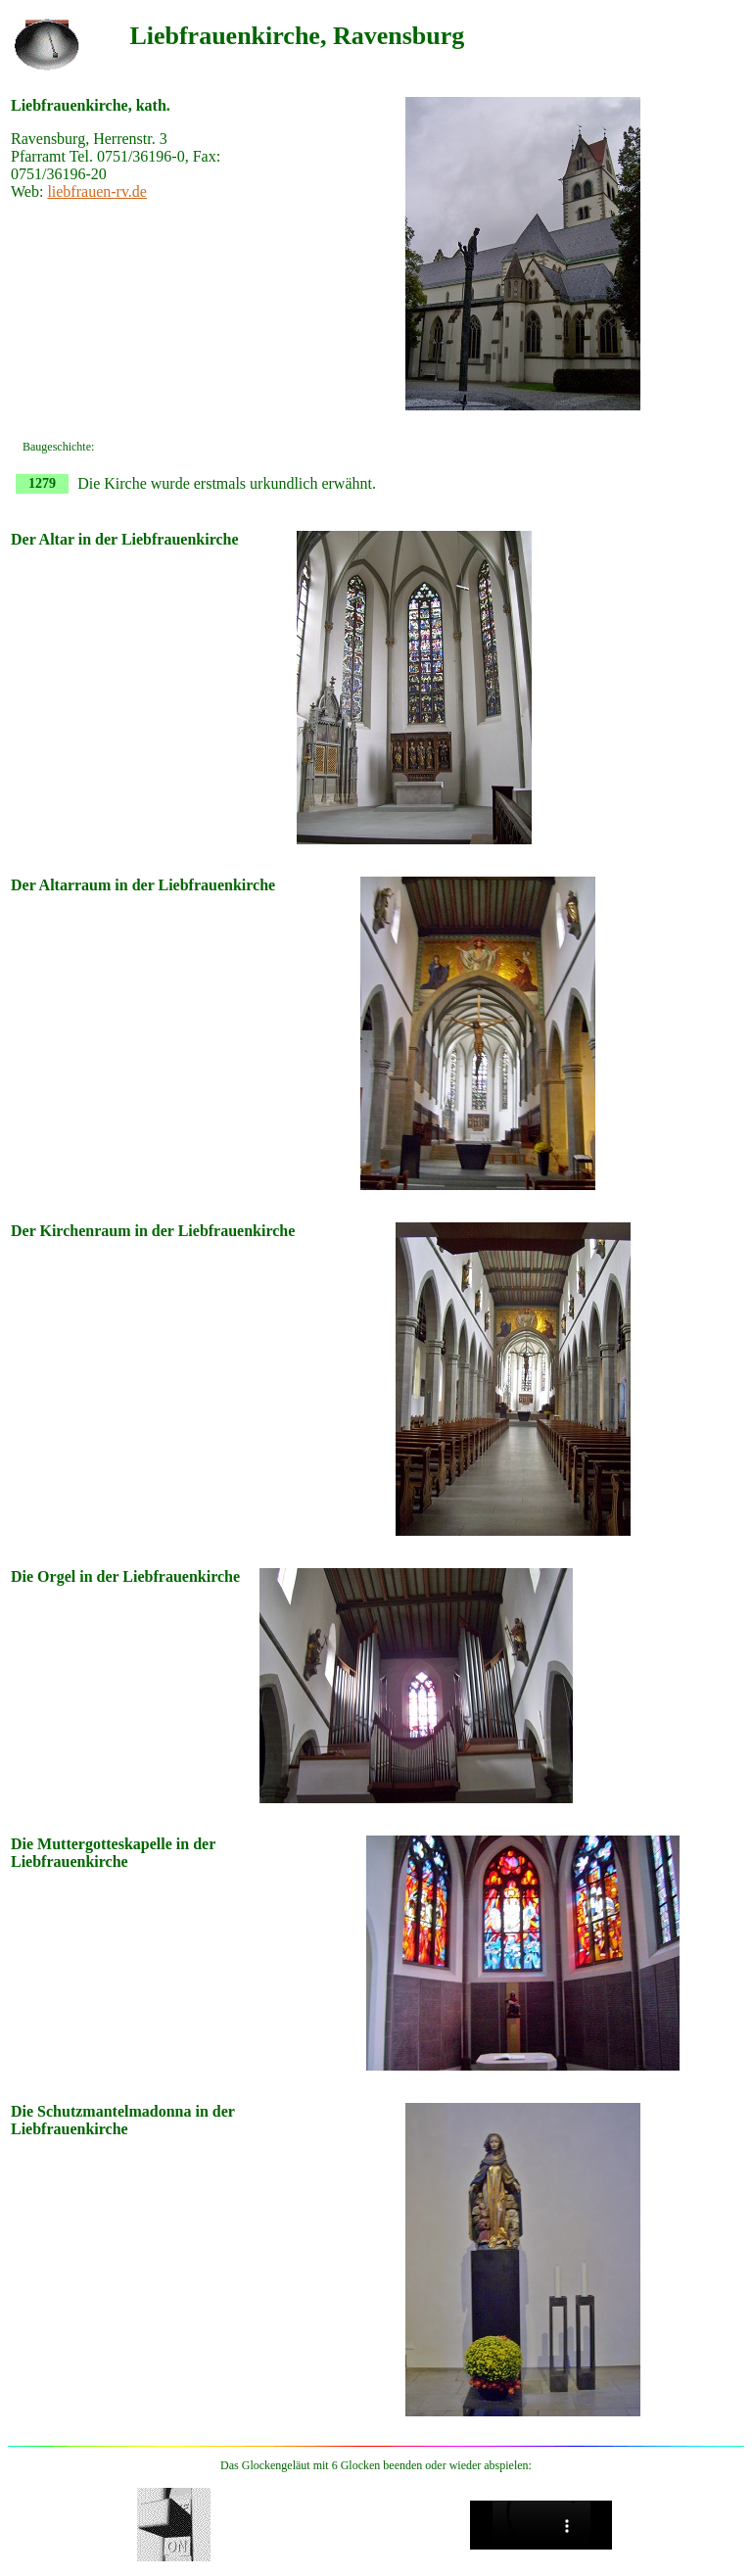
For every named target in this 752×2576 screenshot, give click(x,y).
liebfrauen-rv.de (97, 191)
